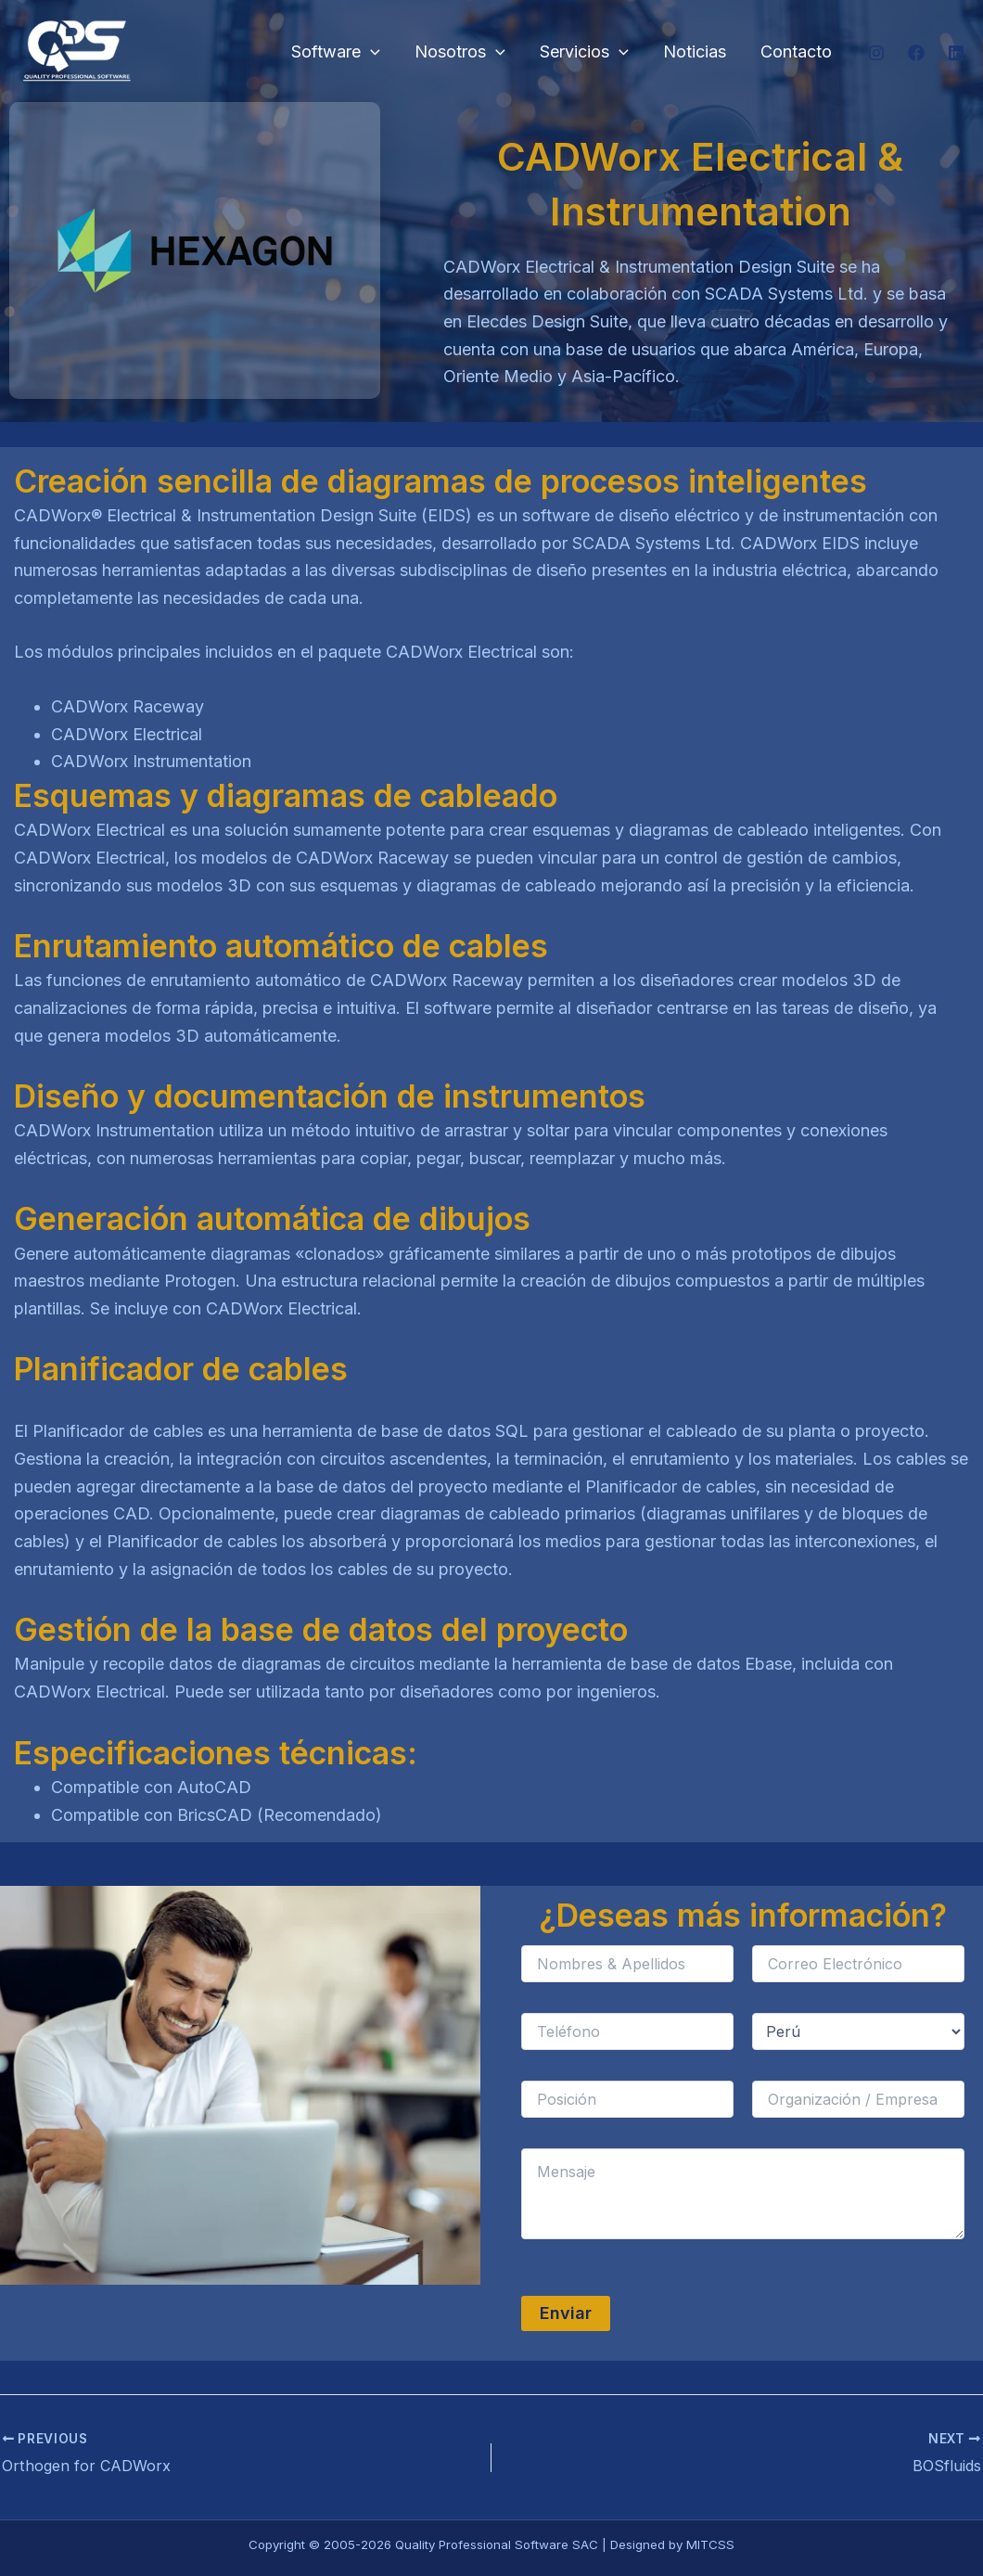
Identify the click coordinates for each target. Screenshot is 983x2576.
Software (341, 52)
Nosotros (463, 52)
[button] (376, 52)
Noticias (696, 51)
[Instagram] (876, 53)
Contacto (797, 51)
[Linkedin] (956, 53)
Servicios (587, 52)
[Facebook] (916, 53)
